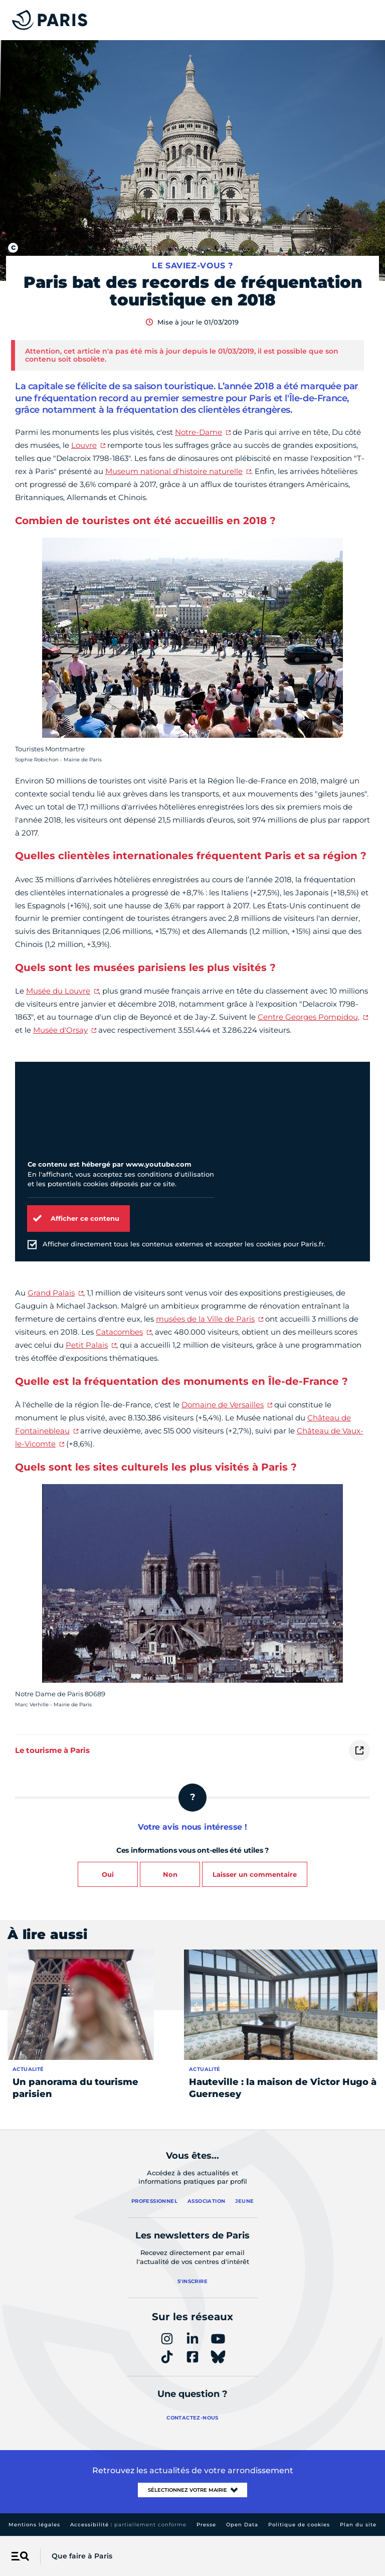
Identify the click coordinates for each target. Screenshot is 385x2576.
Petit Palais (87, 1345)
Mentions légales (34, 2524)
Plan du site (358, 2524)
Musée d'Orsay (60, 1030)
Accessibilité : (128, 2524)
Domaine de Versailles (222, 1404)
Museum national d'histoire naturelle (174, 471)
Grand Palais (51, 1293)
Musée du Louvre (58, 991)
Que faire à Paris (82, 2555)
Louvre (84, 445)
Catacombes (119, 1332)
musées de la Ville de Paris (205, 1319)
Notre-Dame (198, 432)
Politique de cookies (299, 2524)
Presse (206, 2524)
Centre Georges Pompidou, (308, 1017)
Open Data (242, 2524)
